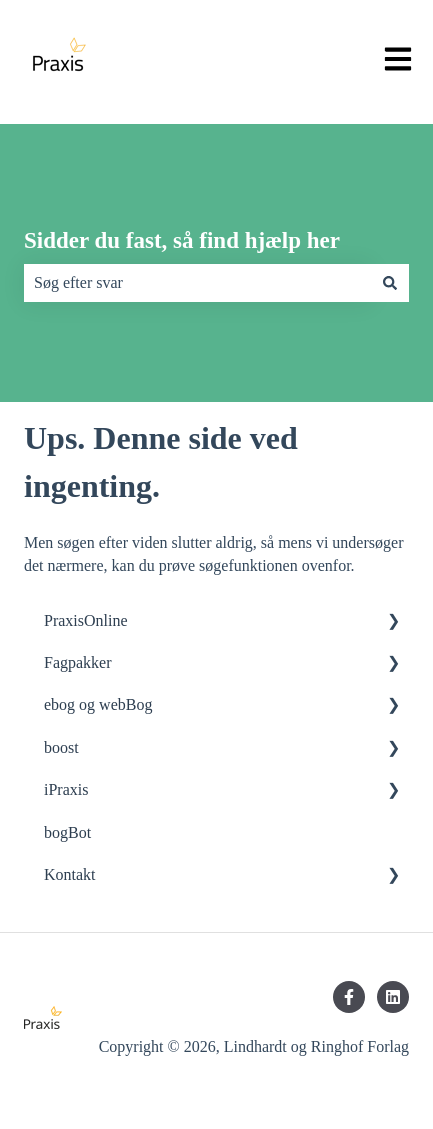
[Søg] (390, 283)
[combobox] (197, 283)
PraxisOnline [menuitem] (86, 620)
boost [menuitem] (61, 747)
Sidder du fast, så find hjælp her (182, 240)
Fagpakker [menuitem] (78, 662)
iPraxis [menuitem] (66, 789)
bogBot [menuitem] (67, 832)
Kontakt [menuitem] (70, 874)
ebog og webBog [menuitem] (98, 704)
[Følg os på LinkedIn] (393, 997)
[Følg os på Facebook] (349, 997)
